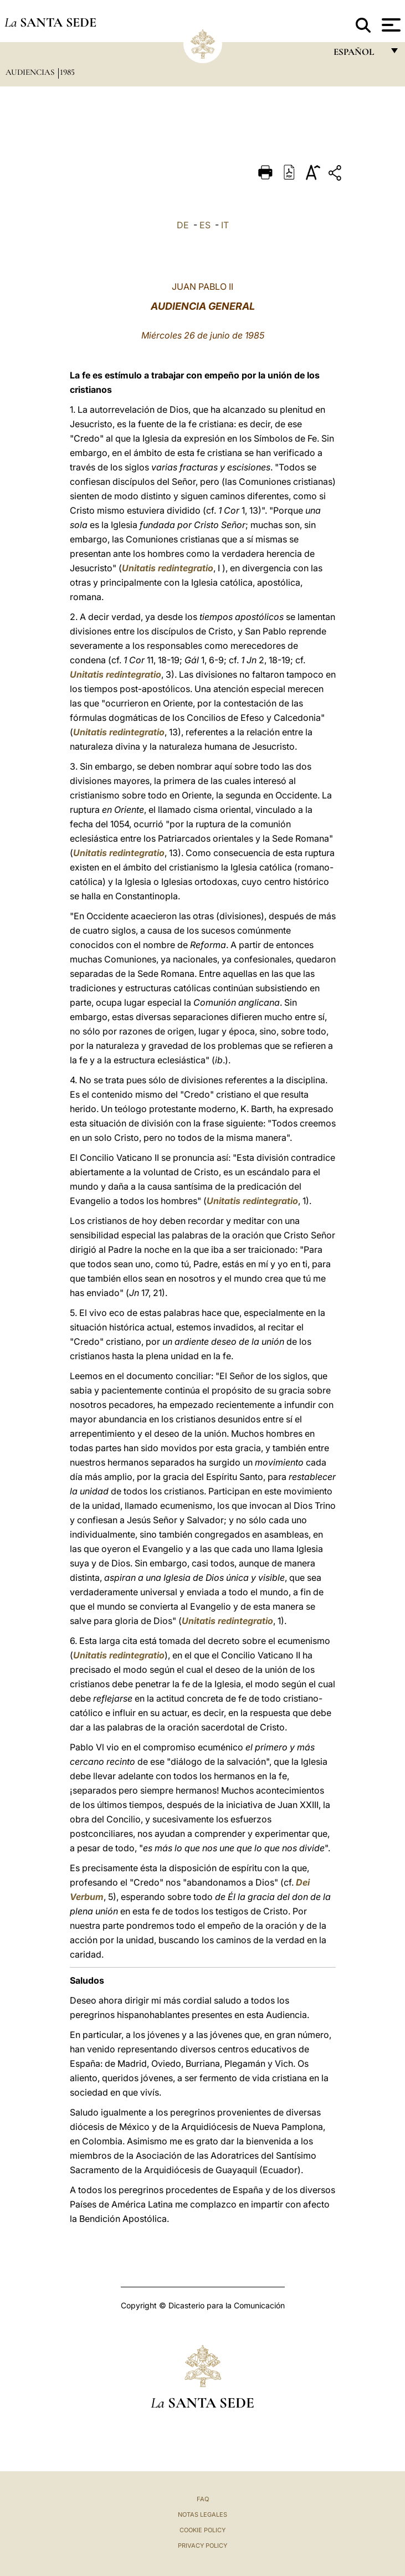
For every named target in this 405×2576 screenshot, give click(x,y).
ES (205, 225)
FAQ (203, 2499)
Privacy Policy (202, 2545)
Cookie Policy (202, 2530)
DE (183, 225)
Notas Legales (202, 2514)
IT (225, 225)
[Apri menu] (390, 25)
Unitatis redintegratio (167, 567)
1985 (67, 72)
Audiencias (31, 72)
